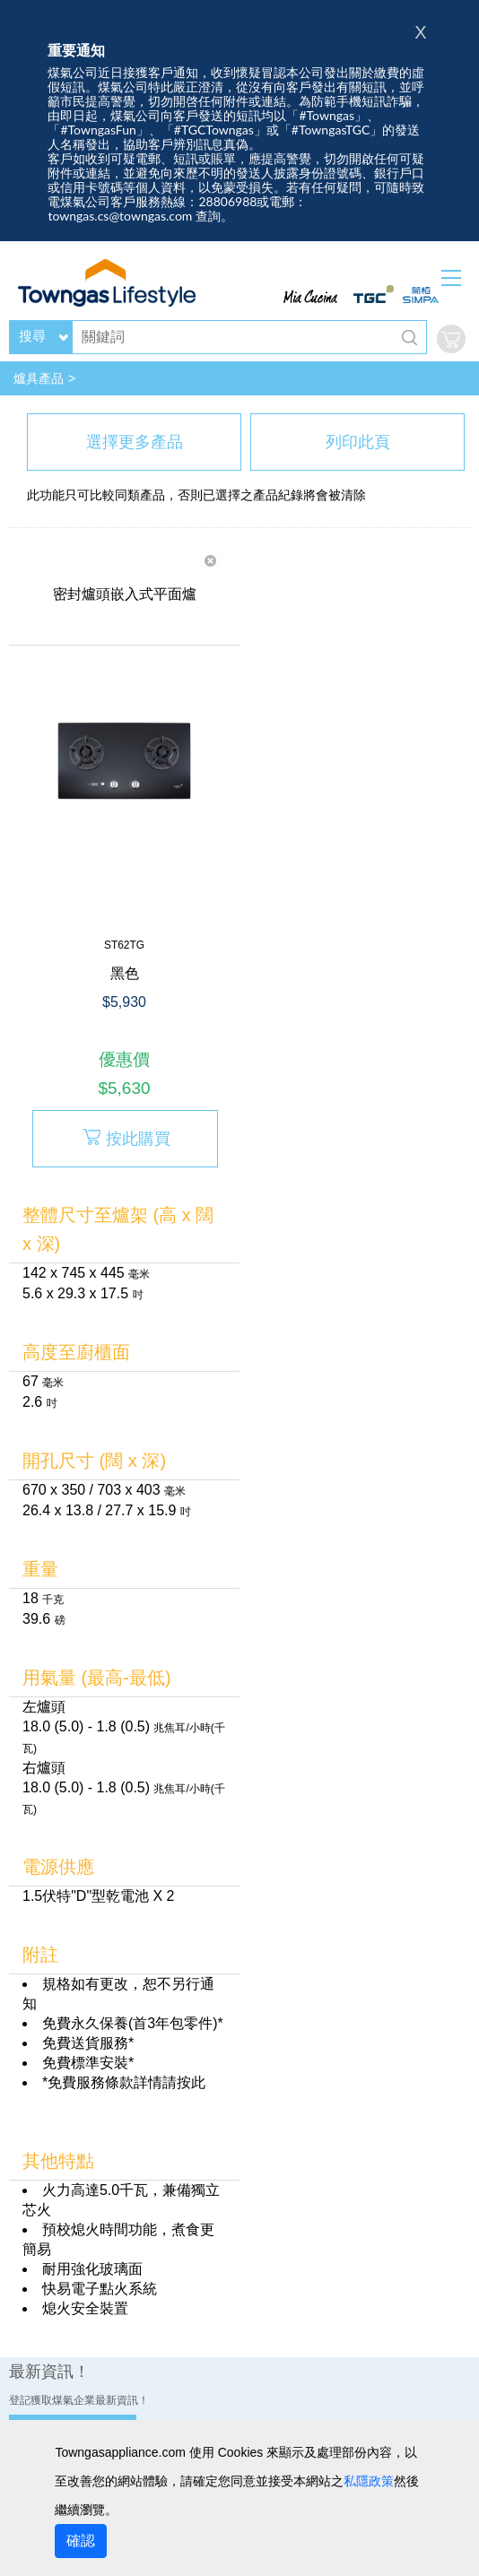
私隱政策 (369, 2481)
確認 (80, 2540)
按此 (191, 2082)
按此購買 (125, 1137)
